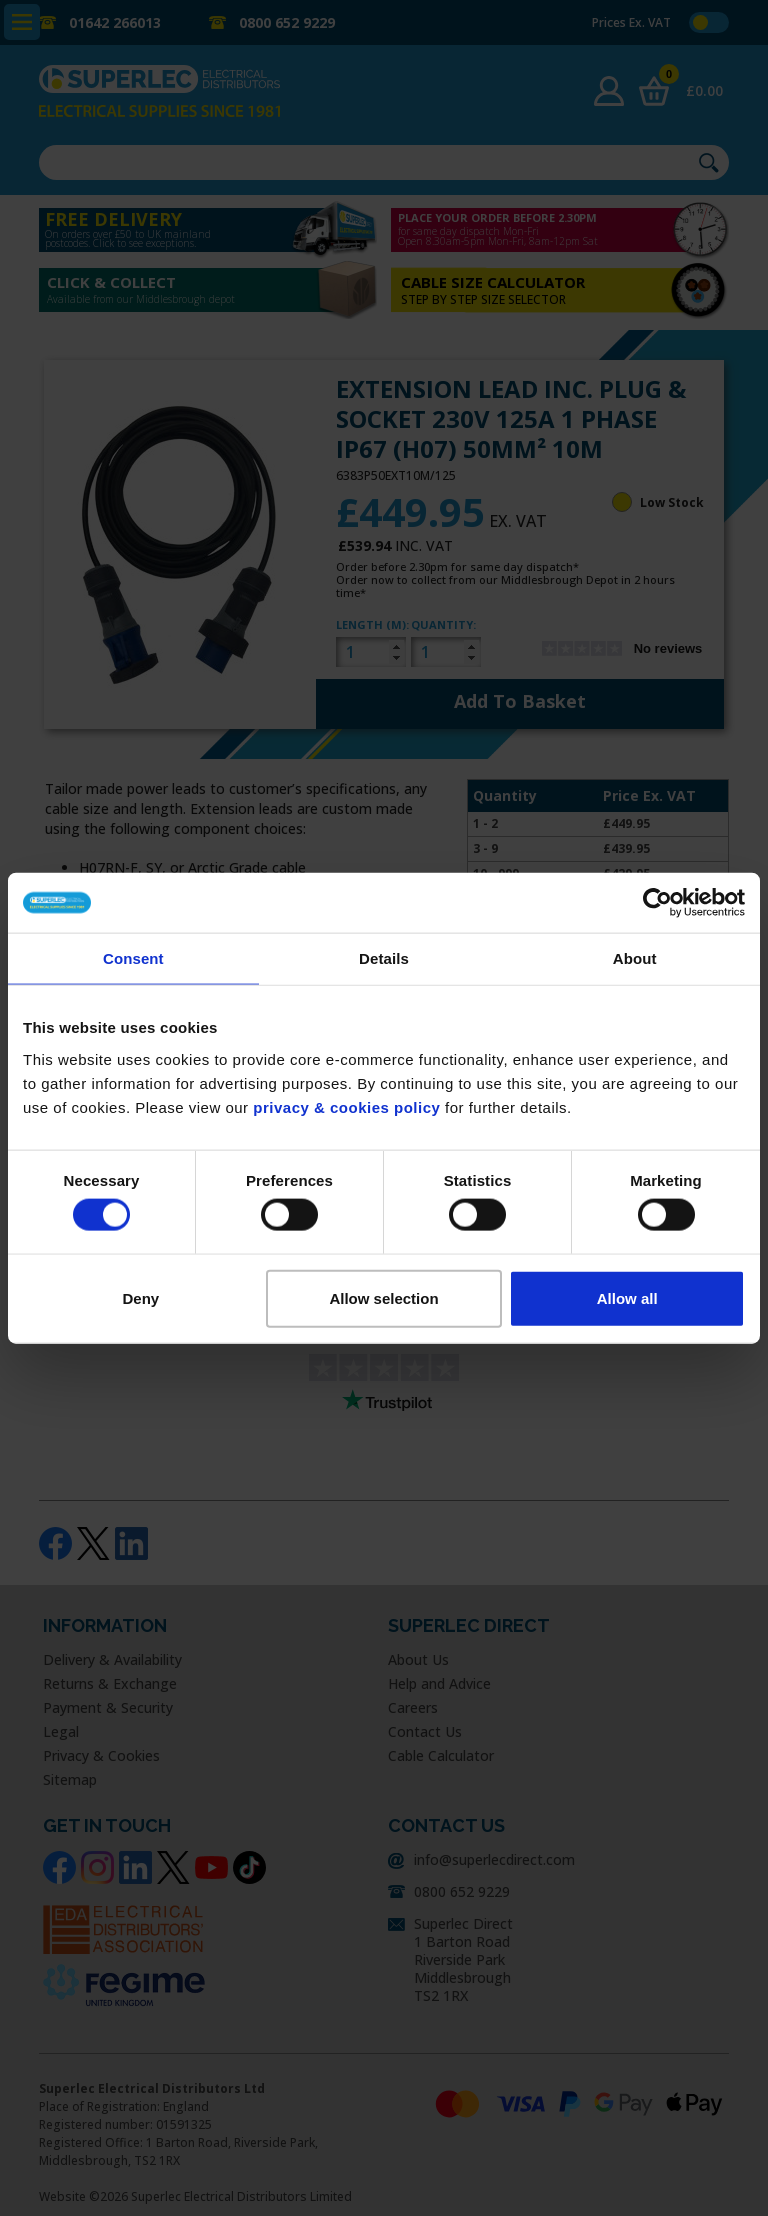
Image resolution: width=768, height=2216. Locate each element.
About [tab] (635, 958)
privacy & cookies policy (346, 1106)
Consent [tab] (133, 958)
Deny (140, 1297)
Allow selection (383, 1297)
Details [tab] (384, 958)
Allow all (627, 1297)
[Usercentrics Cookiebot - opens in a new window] (657, 903)
